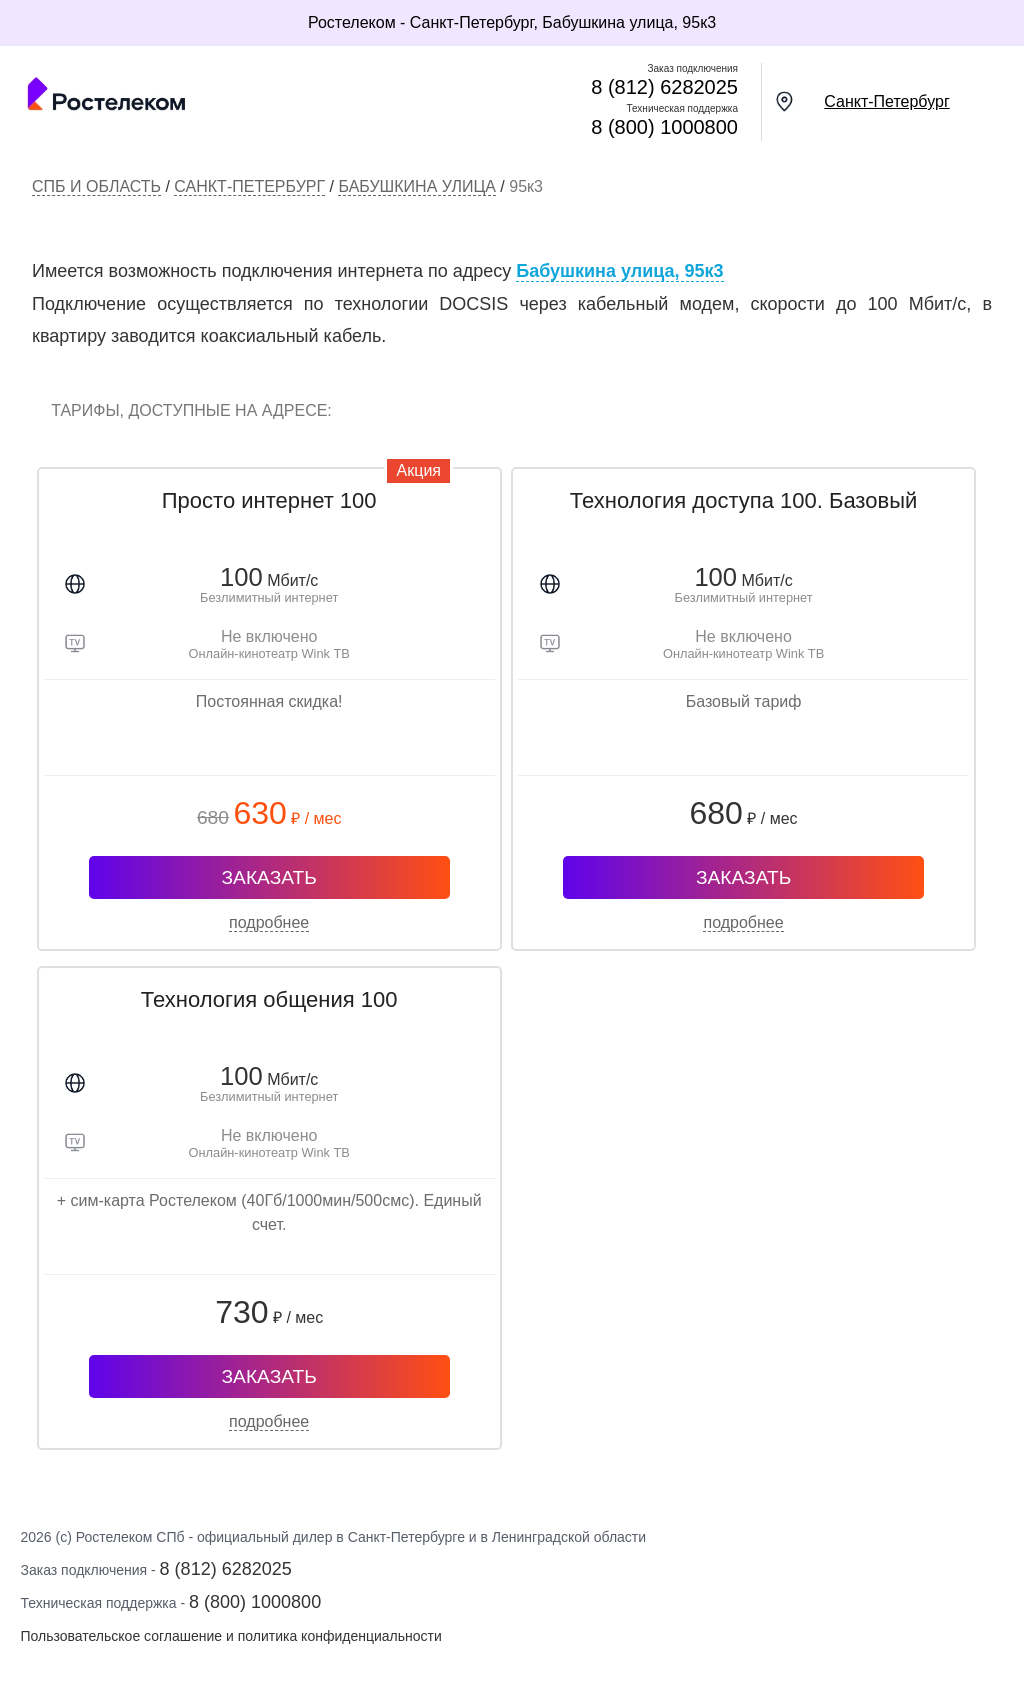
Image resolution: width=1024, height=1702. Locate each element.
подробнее (269, 922)
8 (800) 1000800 (664, 127)
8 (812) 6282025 (664, 87)
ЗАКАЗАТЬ (269, 877)
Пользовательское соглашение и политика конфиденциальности (230, 1636)
